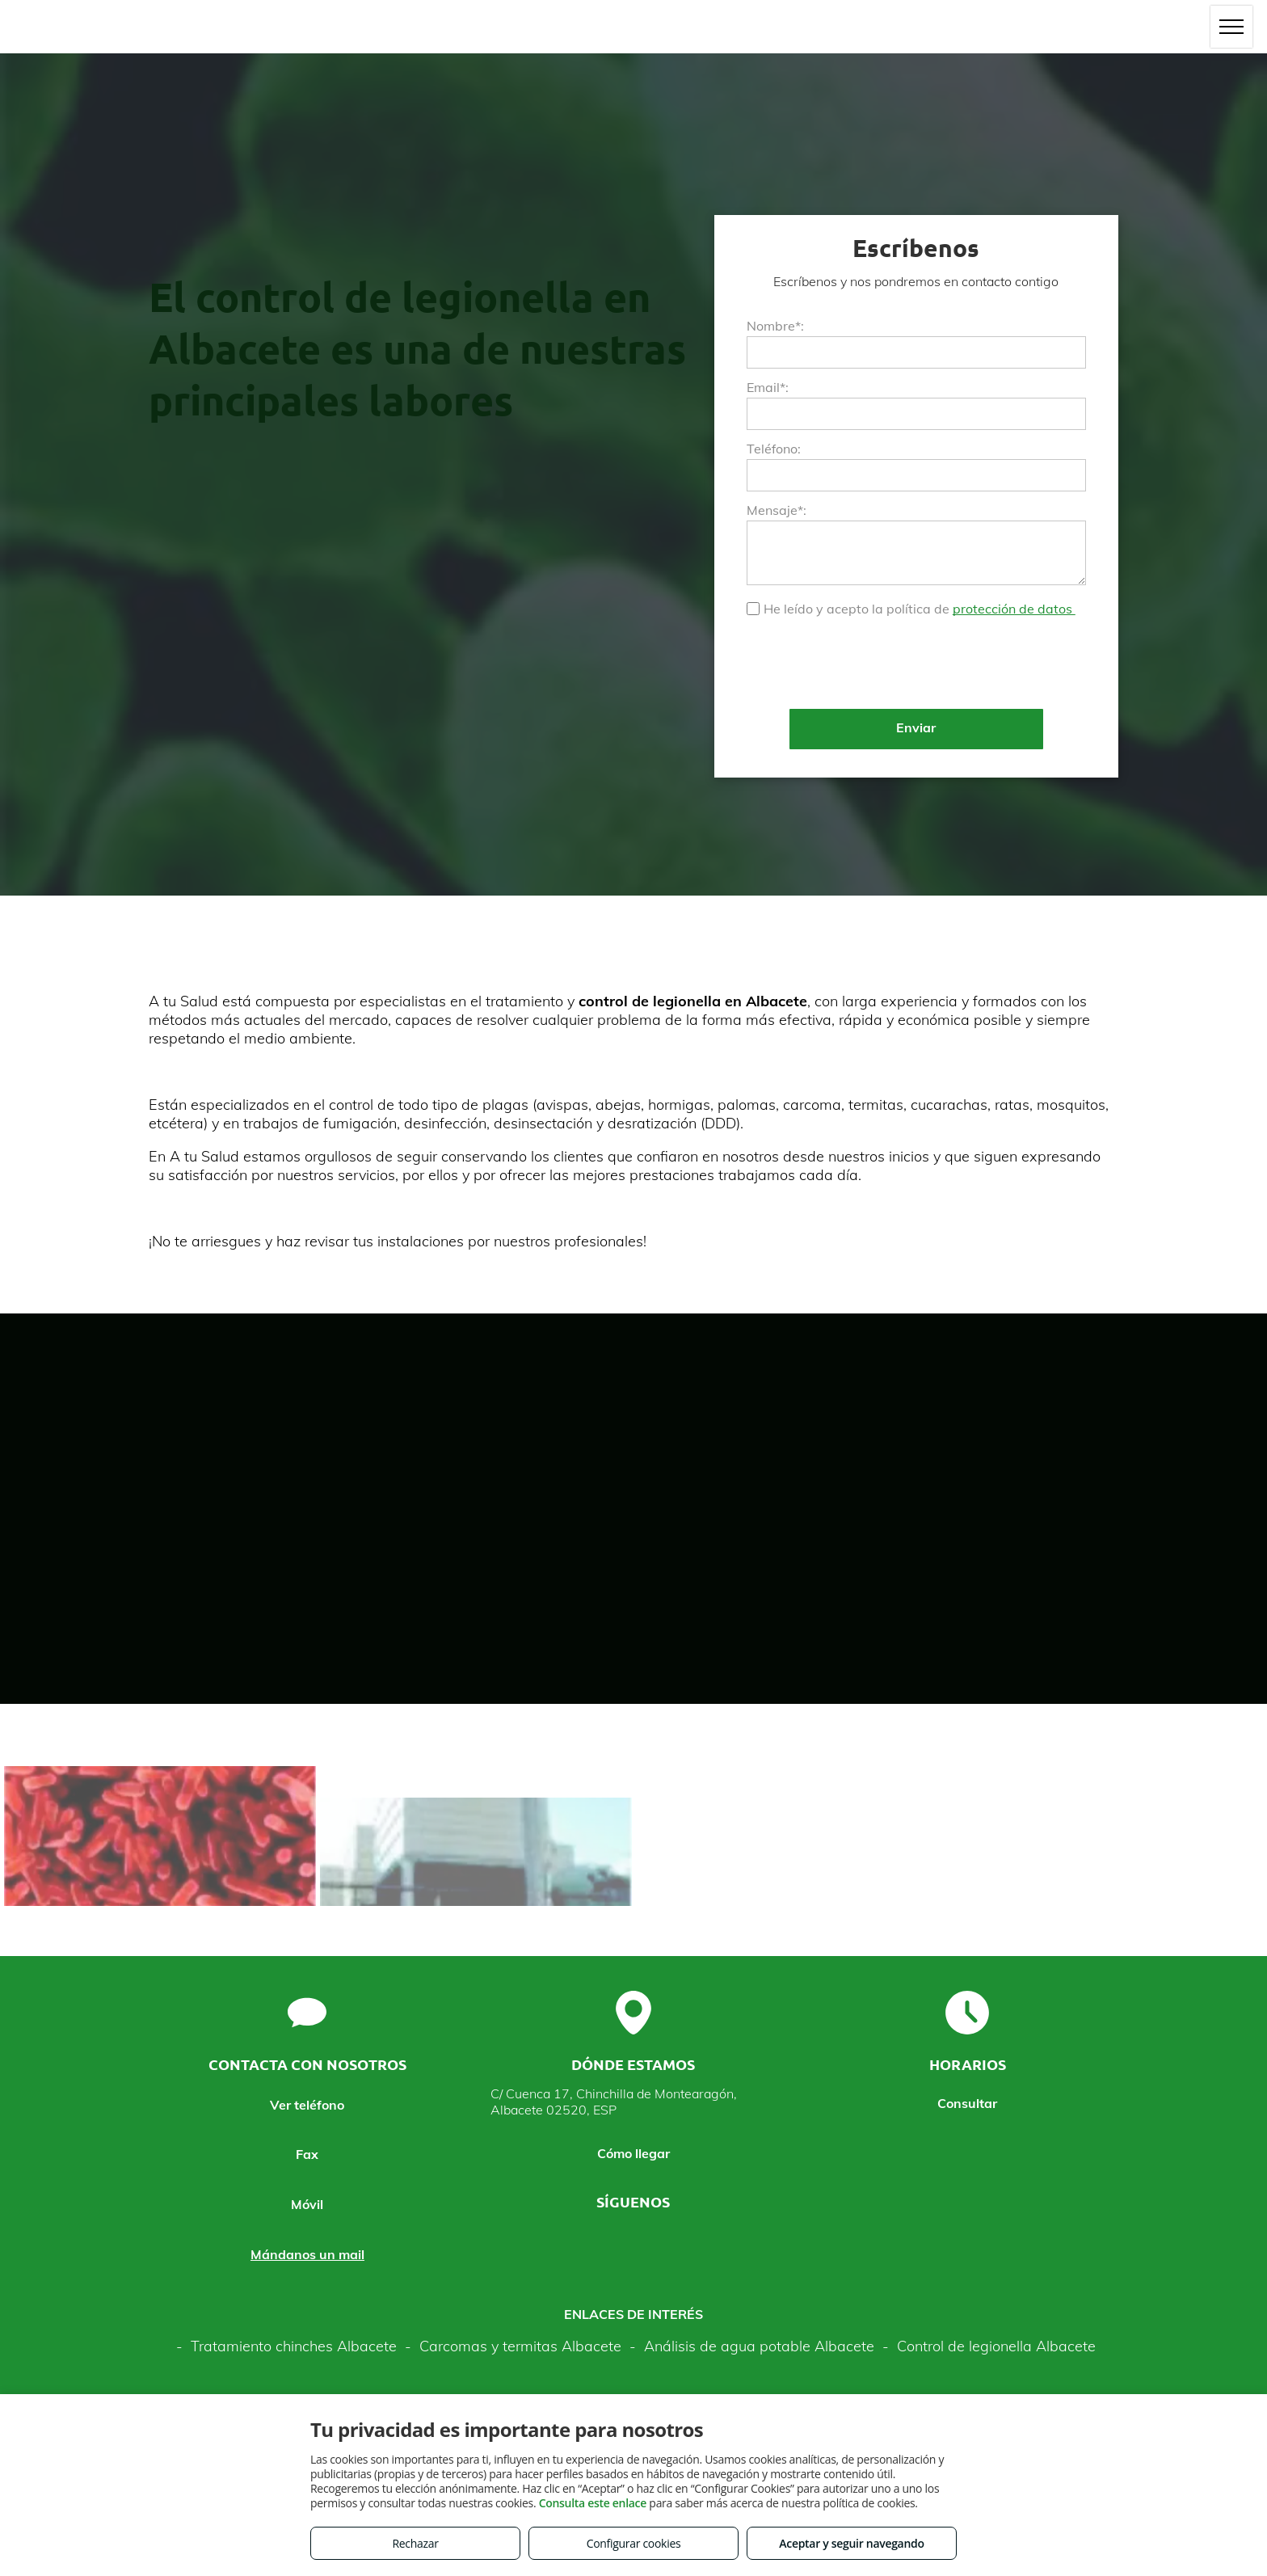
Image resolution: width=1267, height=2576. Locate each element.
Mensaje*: (776, 510)
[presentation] (869, 661)
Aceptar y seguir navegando (851, 2543)
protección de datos (1014, 609)
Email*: (768, 387)
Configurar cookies (634, 2543)
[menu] (1231, 27)
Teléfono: (774, 449)
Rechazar (415, 2543)
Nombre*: (775, 326)
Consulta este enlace (592, 2503)
